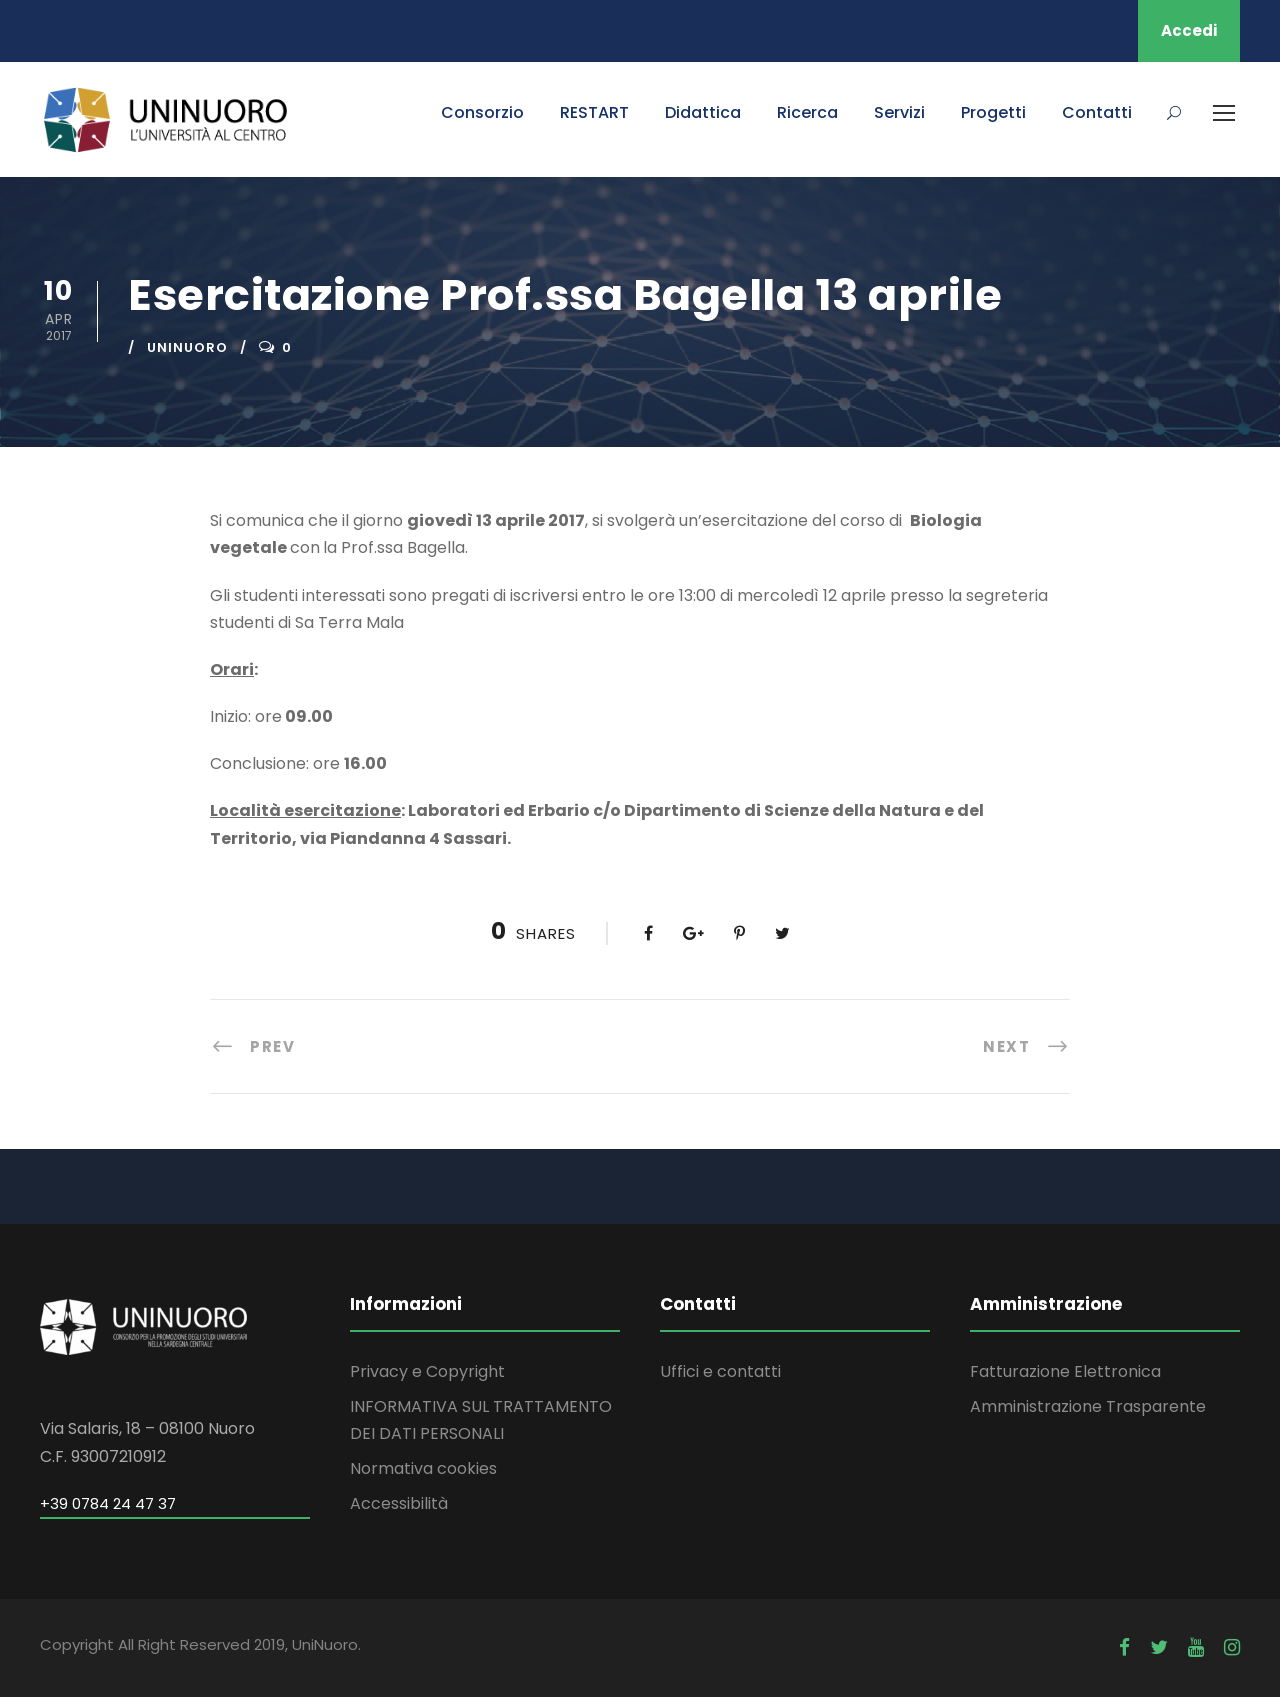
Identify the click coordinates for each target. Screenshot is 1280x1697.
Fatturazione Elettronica (1065, 1371)
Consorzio (482, 112)
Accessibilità (399, 1503)
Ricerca (807, 112)
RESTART (594, 112)
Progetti (993, 112)
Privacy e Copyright (427, 1371)
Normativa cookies (423, 1468)
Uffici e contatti (720, 1371)
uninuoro (187, 347)
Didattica (703, 112)
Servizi (899, 112)
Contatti (1097, 112)
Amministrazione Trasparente (1088, 1406)
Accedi (1189, 30)
